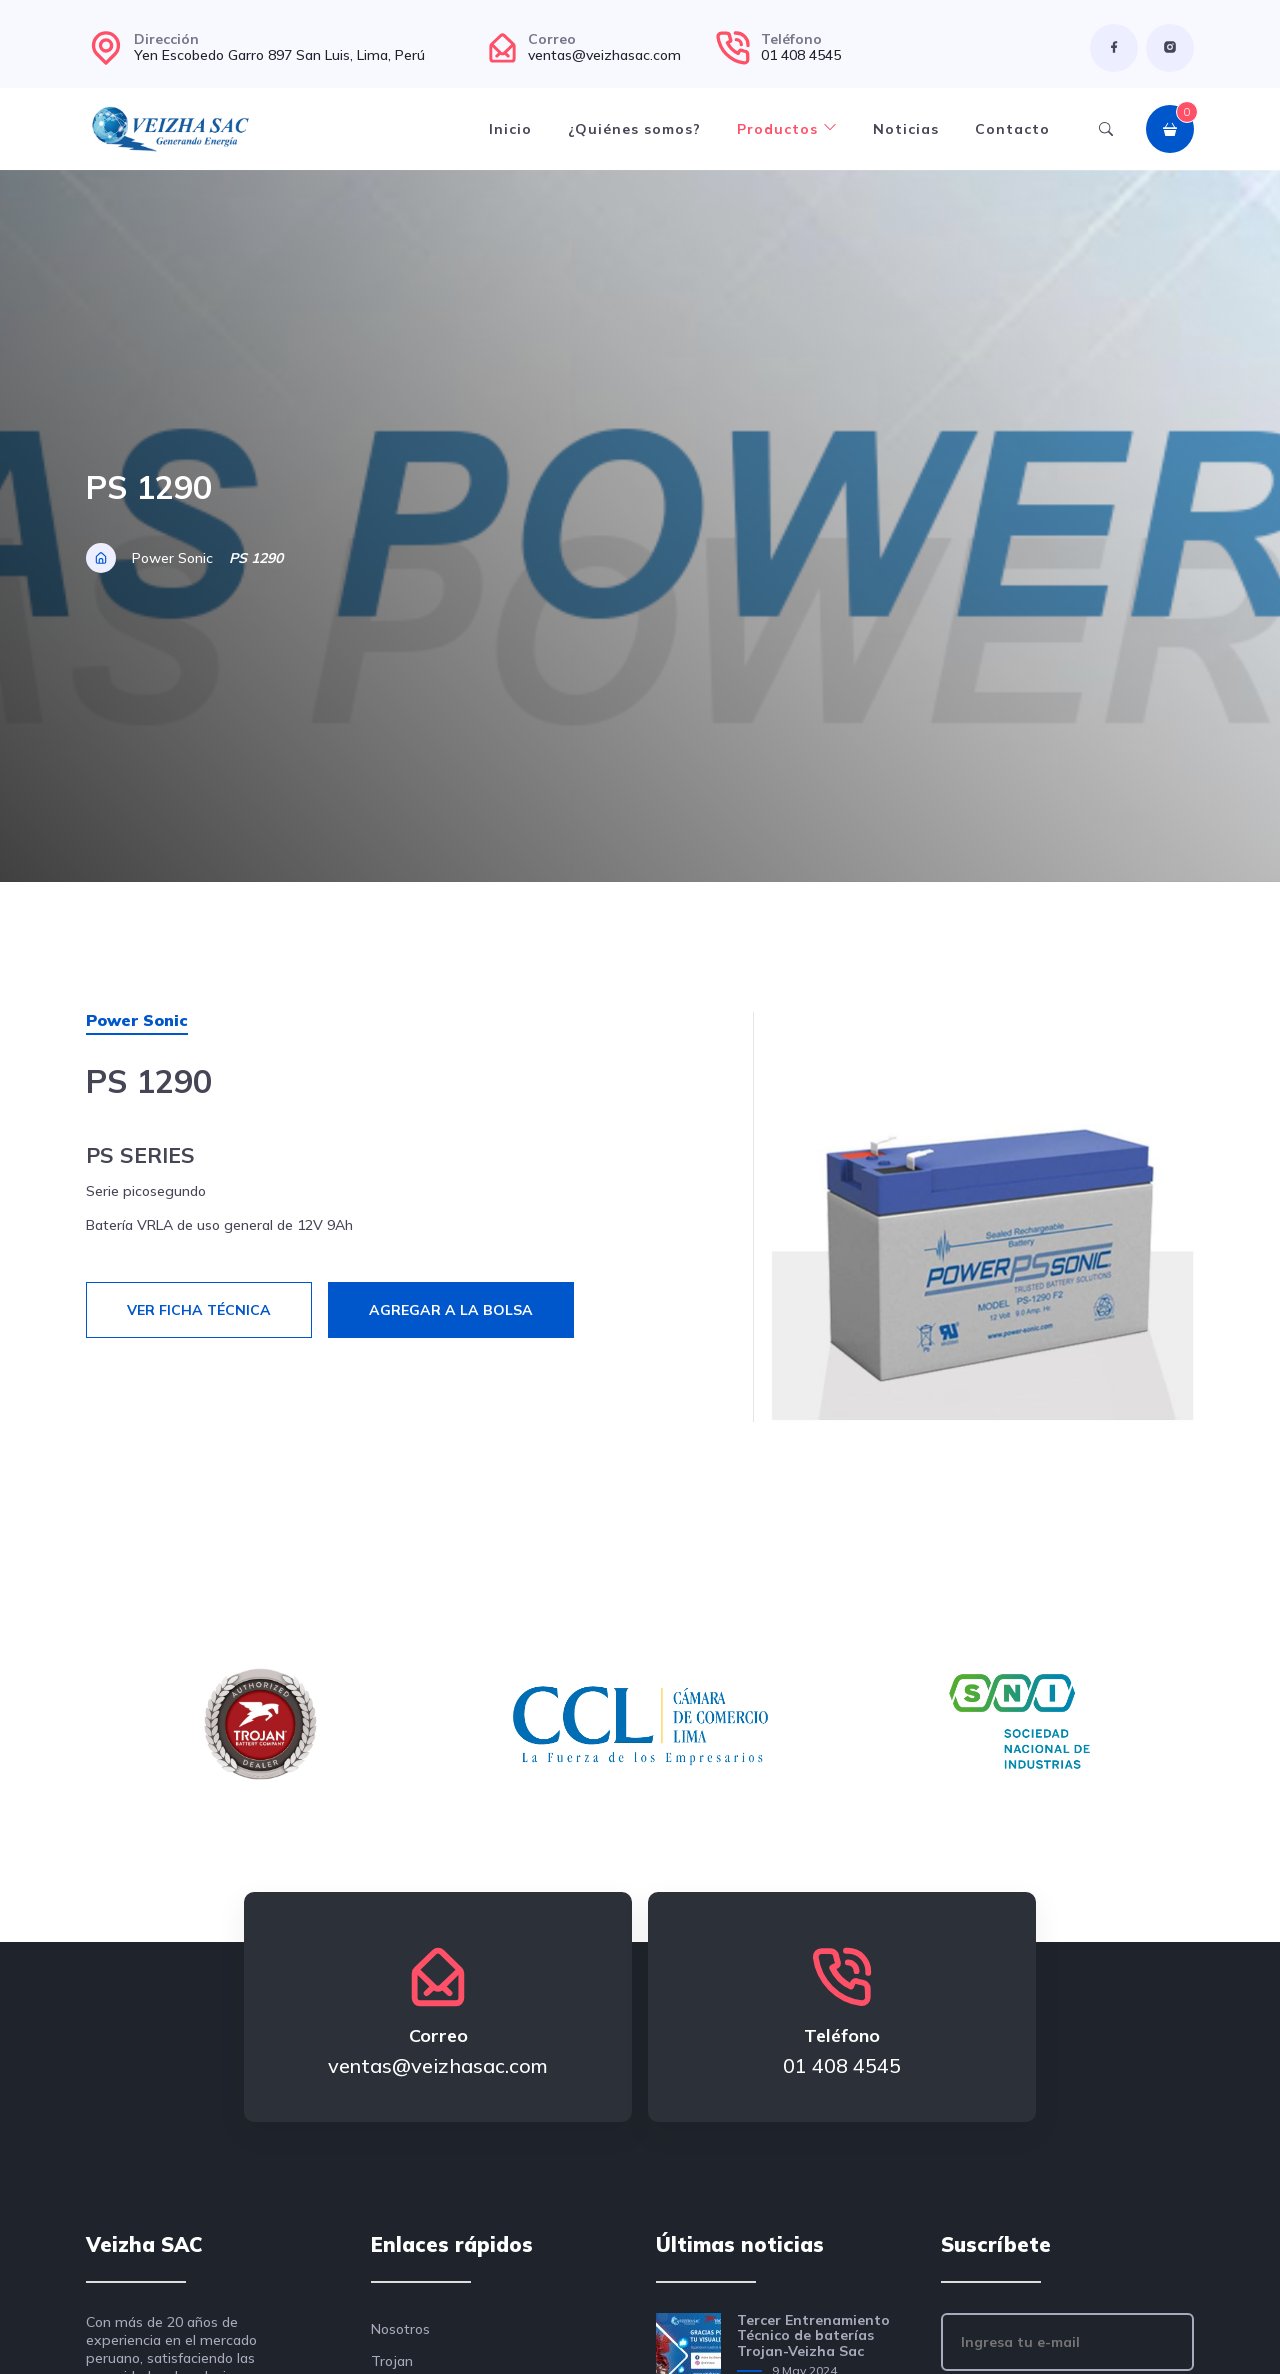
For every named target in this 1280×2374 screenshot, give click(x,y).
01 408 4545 (801, 55)
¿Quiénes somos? (634, 129)
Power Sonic (172, 558)
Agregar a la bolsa (451, 1310)
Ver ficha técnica (199, 1310)
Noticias (906, 129)
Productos (787, 129)
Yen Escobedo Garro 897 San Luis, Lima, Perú (279, 55)
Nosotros (400, 2329)
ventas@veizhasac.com (604, 55)
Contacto (1012, 129)
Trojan (392, 2361)
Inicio (510, 129)
